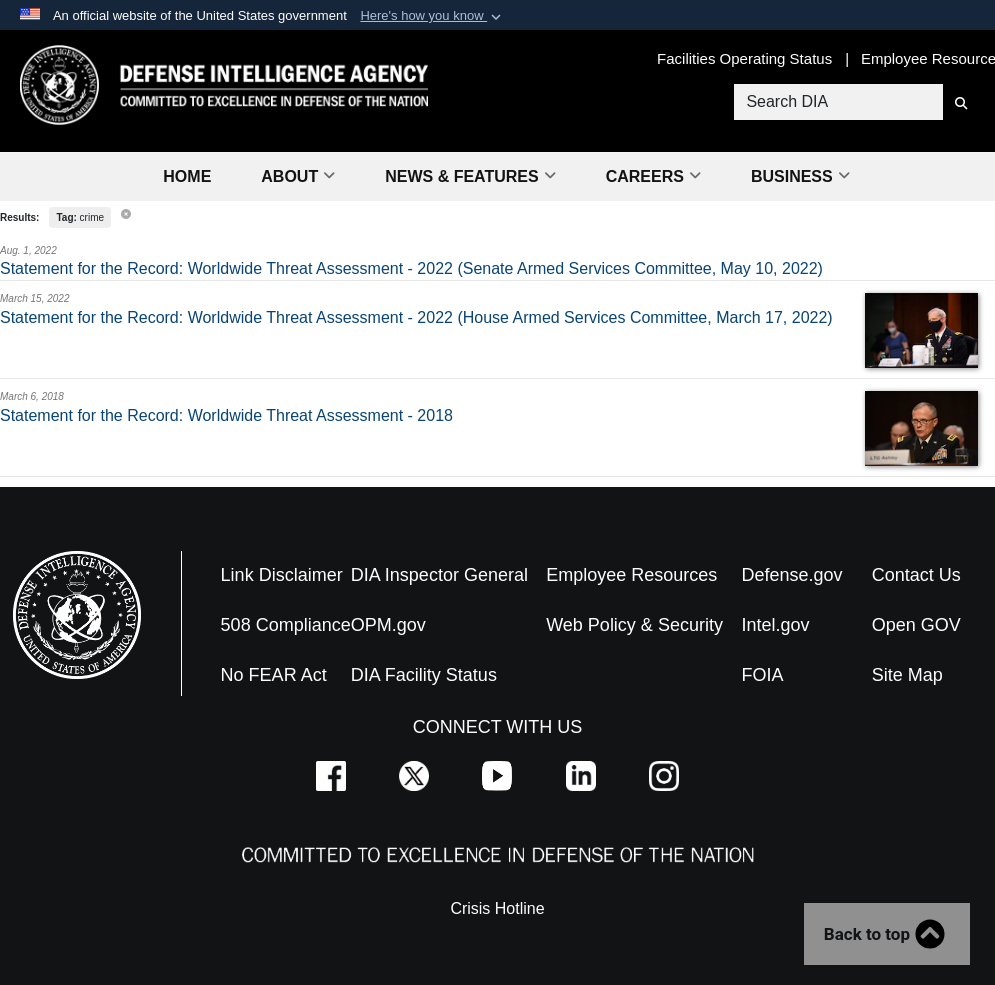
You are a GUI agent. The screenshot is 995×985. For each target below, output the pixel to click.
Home (187, 176)
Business (800, 176)
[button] (432, 16)
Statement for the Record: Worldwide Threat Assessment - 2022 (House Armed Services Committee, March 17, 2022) (416, 317)
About (298, 176)
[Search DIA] (838, 102)
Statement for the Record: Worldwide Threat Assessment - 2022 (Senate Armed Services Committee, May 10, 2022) (411, 268)
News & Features (470, 176)
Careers (653, 176)
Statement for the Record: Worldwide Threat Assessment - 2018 (226, 415)
